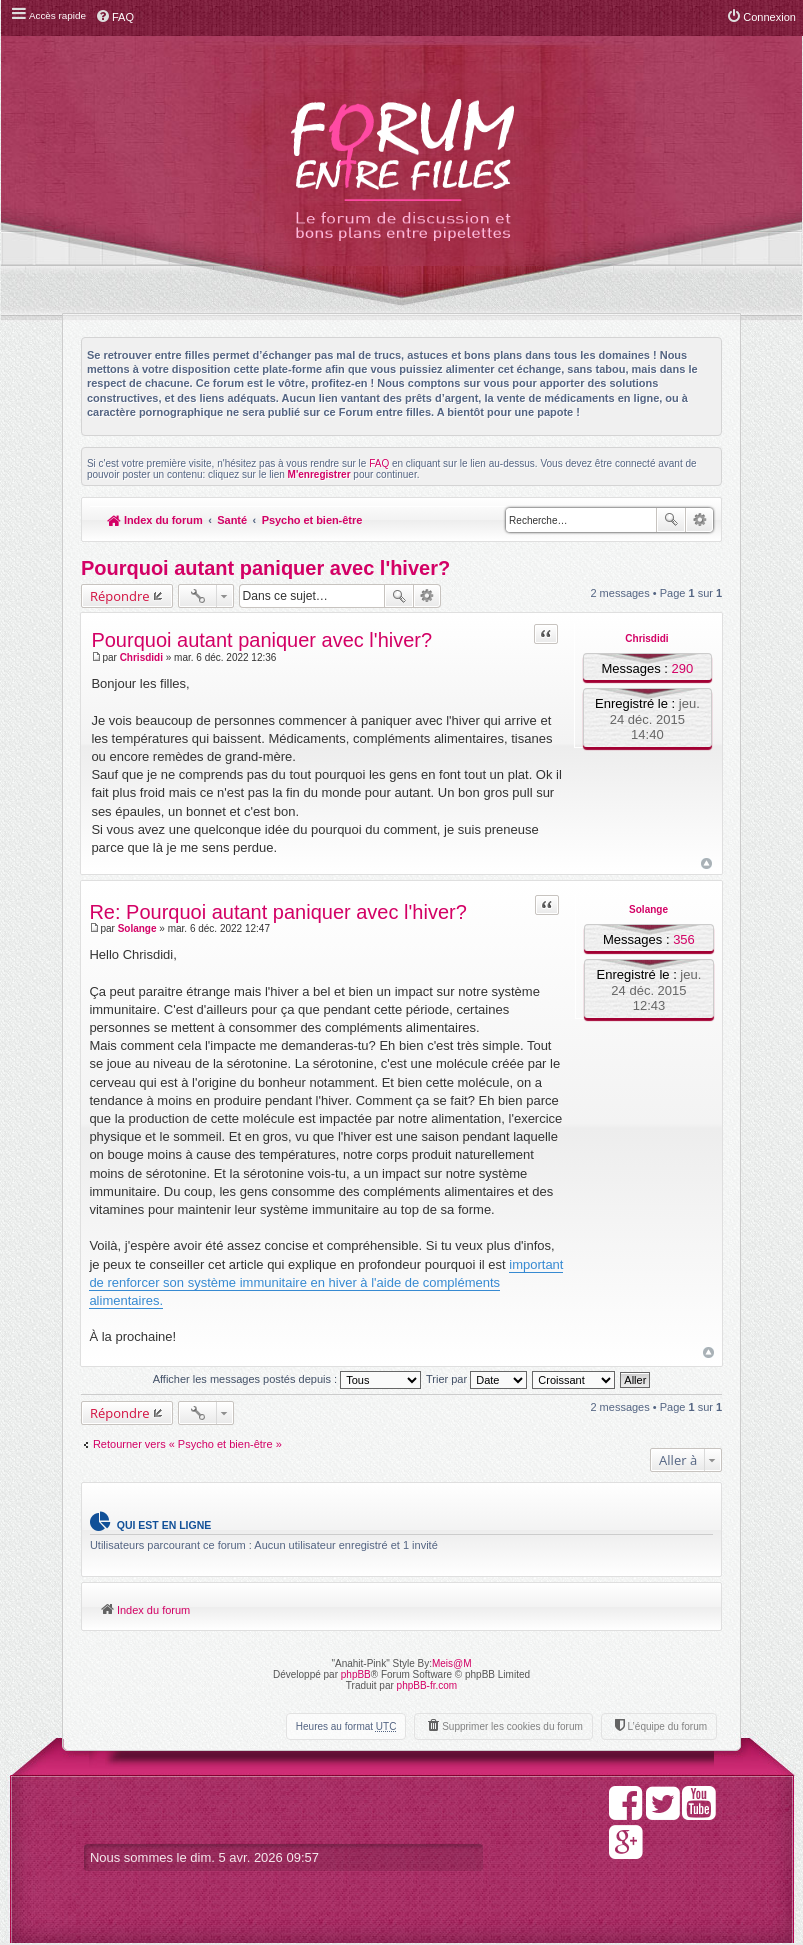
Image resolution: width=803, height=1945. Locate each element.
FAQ (379, 463)
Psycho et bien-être (313, 520)
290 (682, 668)
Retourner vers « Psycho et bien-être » (187, 1444)
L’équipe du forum (667, 1727)
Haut (705, 863)
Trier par (476, 1380)
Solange (648, 909)
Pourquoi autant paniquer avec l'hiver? (265, 568)
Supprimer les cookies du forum (512, 1727)
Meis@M (452, 1664)
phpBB (356, 1675)
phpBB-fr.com (427, 1686)
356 (684, 939)
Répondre (120, 596)
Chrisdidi (646, 638)
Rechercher (671, 520)
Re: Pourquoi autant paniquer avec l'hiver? (278, 912)
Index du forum (155, 520)
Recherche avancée (699, 520)
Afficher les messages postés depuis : (287, 1380)
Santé (233, 520)
